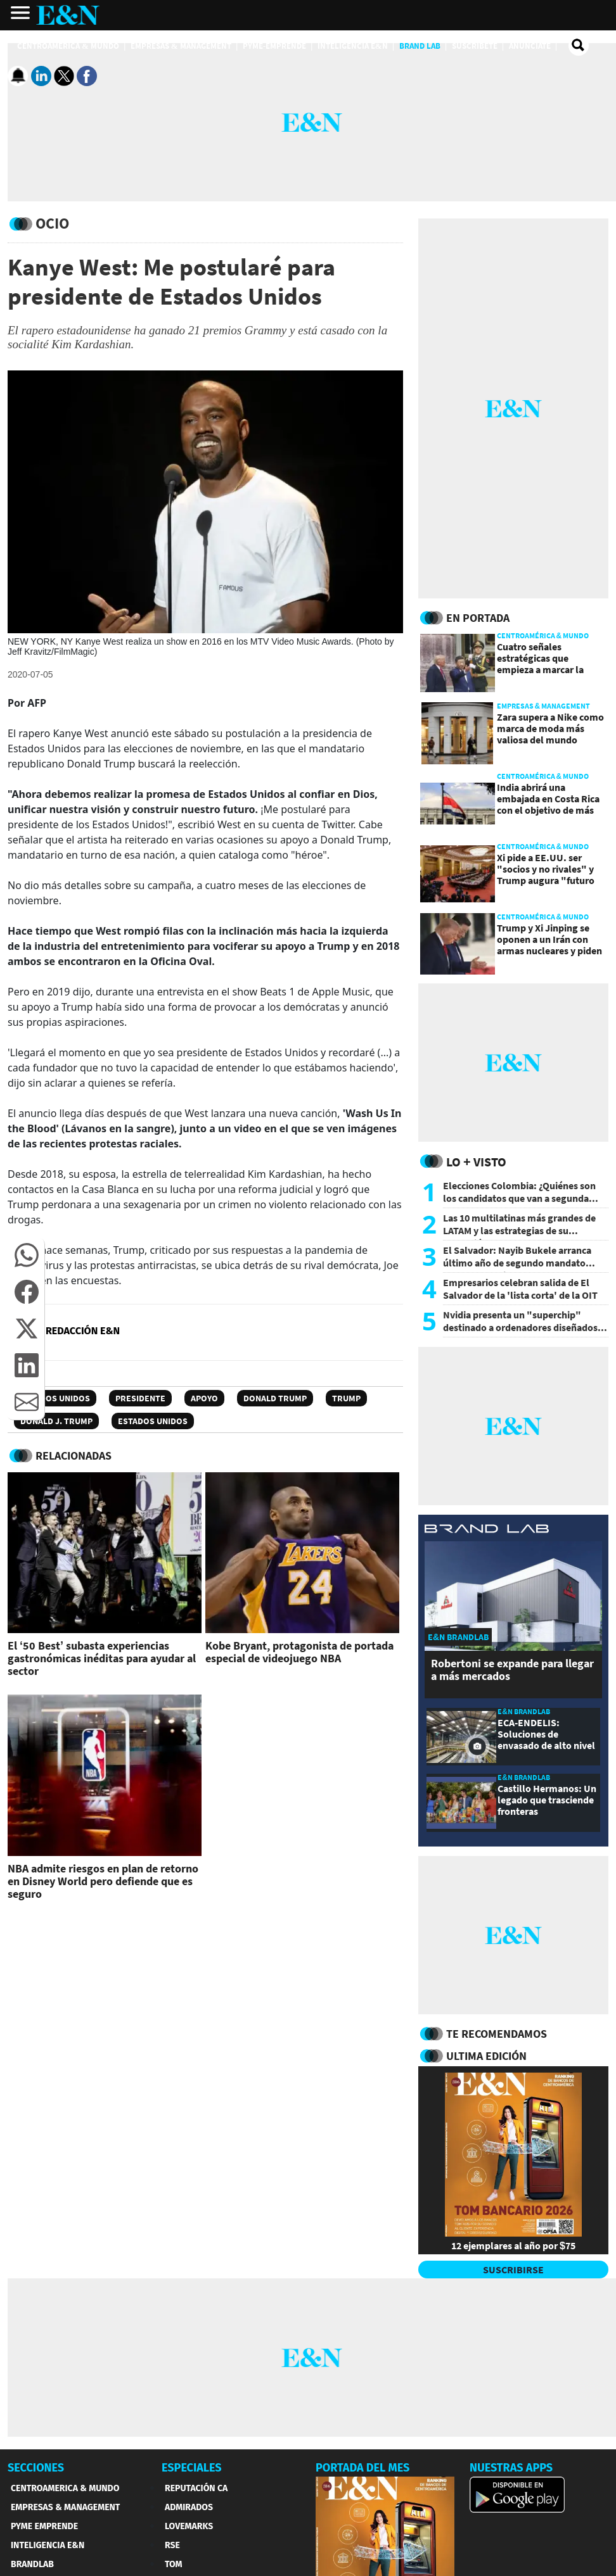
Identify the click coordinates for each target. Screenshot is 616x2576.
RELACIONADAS (73, 1455)
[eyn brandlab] (487, 1531)
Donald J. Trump (56, 1421)
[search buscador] (578, 45)
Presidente (140, 1398)
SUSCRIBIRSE (513, 2269)
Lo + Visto (476, 1162)
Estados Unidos (55, 1398)
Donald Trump (275, 1398)
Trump (346, 1398)
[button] (27, 1255)
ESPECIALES (192, 2468)
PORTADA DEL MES (362, 2468)
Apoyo (204, 1398)
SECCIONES (36, 2468)
